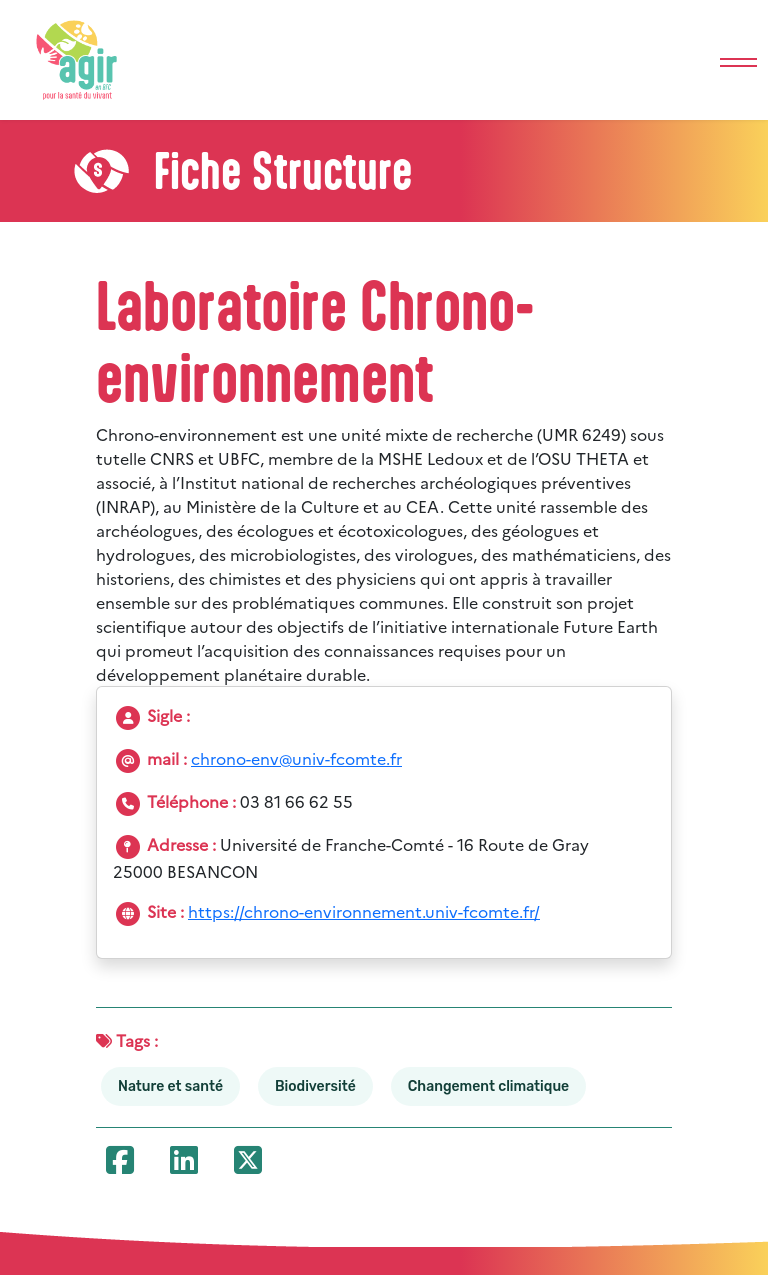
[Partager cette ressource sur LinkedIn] (184, 1165)
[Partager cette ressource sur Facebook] (120, 1165)
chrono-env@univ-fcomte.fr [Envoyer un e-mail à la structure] (296, 758)
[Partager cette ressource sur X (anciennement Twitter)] (248, 1165)
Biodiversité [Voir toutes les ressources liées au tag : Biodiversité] (315, 1086)
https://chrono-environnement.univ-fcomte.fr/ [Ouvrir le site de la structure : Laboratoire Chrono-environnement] (364, 911)
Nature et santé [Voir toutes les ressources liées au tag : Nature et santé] (170, 1086)
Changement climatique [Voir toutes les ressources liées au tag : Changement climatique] (488, 1086)
